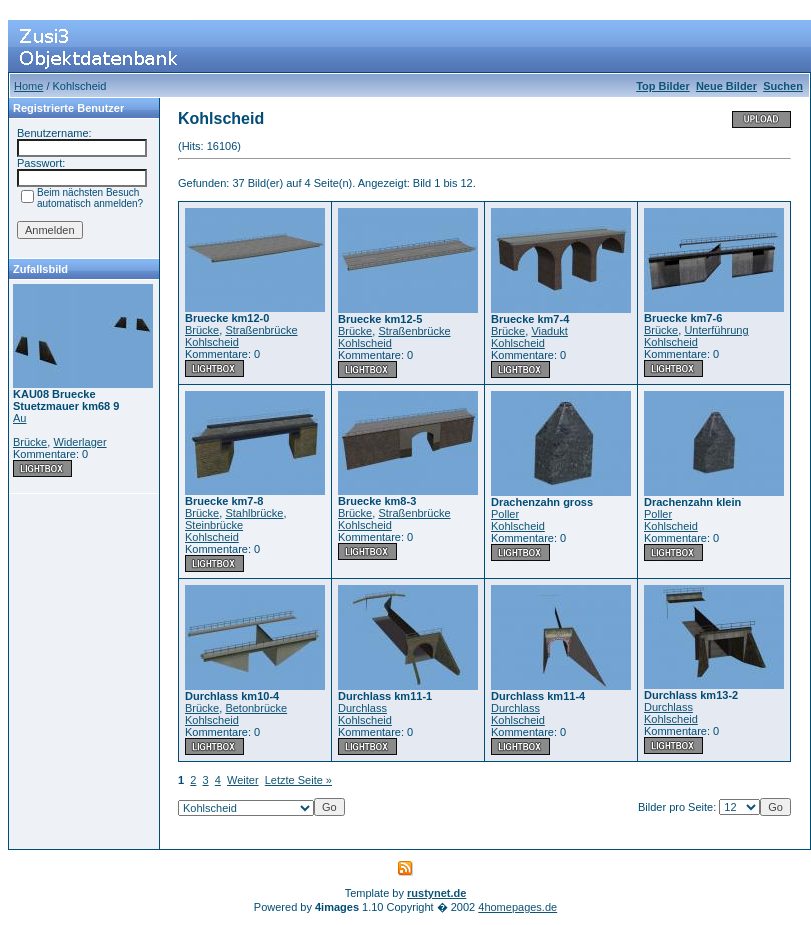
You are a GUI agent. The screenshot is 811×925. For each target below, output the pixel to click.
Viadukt (549, 331)
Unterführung (716, 330)
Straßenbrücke (261, 330)
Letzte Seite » (298, 780)
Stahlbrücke (254, 513)
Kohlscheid (212, 342)
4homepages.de (517, 907)
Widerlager (79, 442)
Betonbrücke (256, 708)
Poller (505, 514)
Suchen (783, 86)
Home (28, 86)
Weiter (243, 780)
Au (19, 418)
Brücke (30, 442)
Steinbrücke (214, 525)
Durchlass (362, 708)
